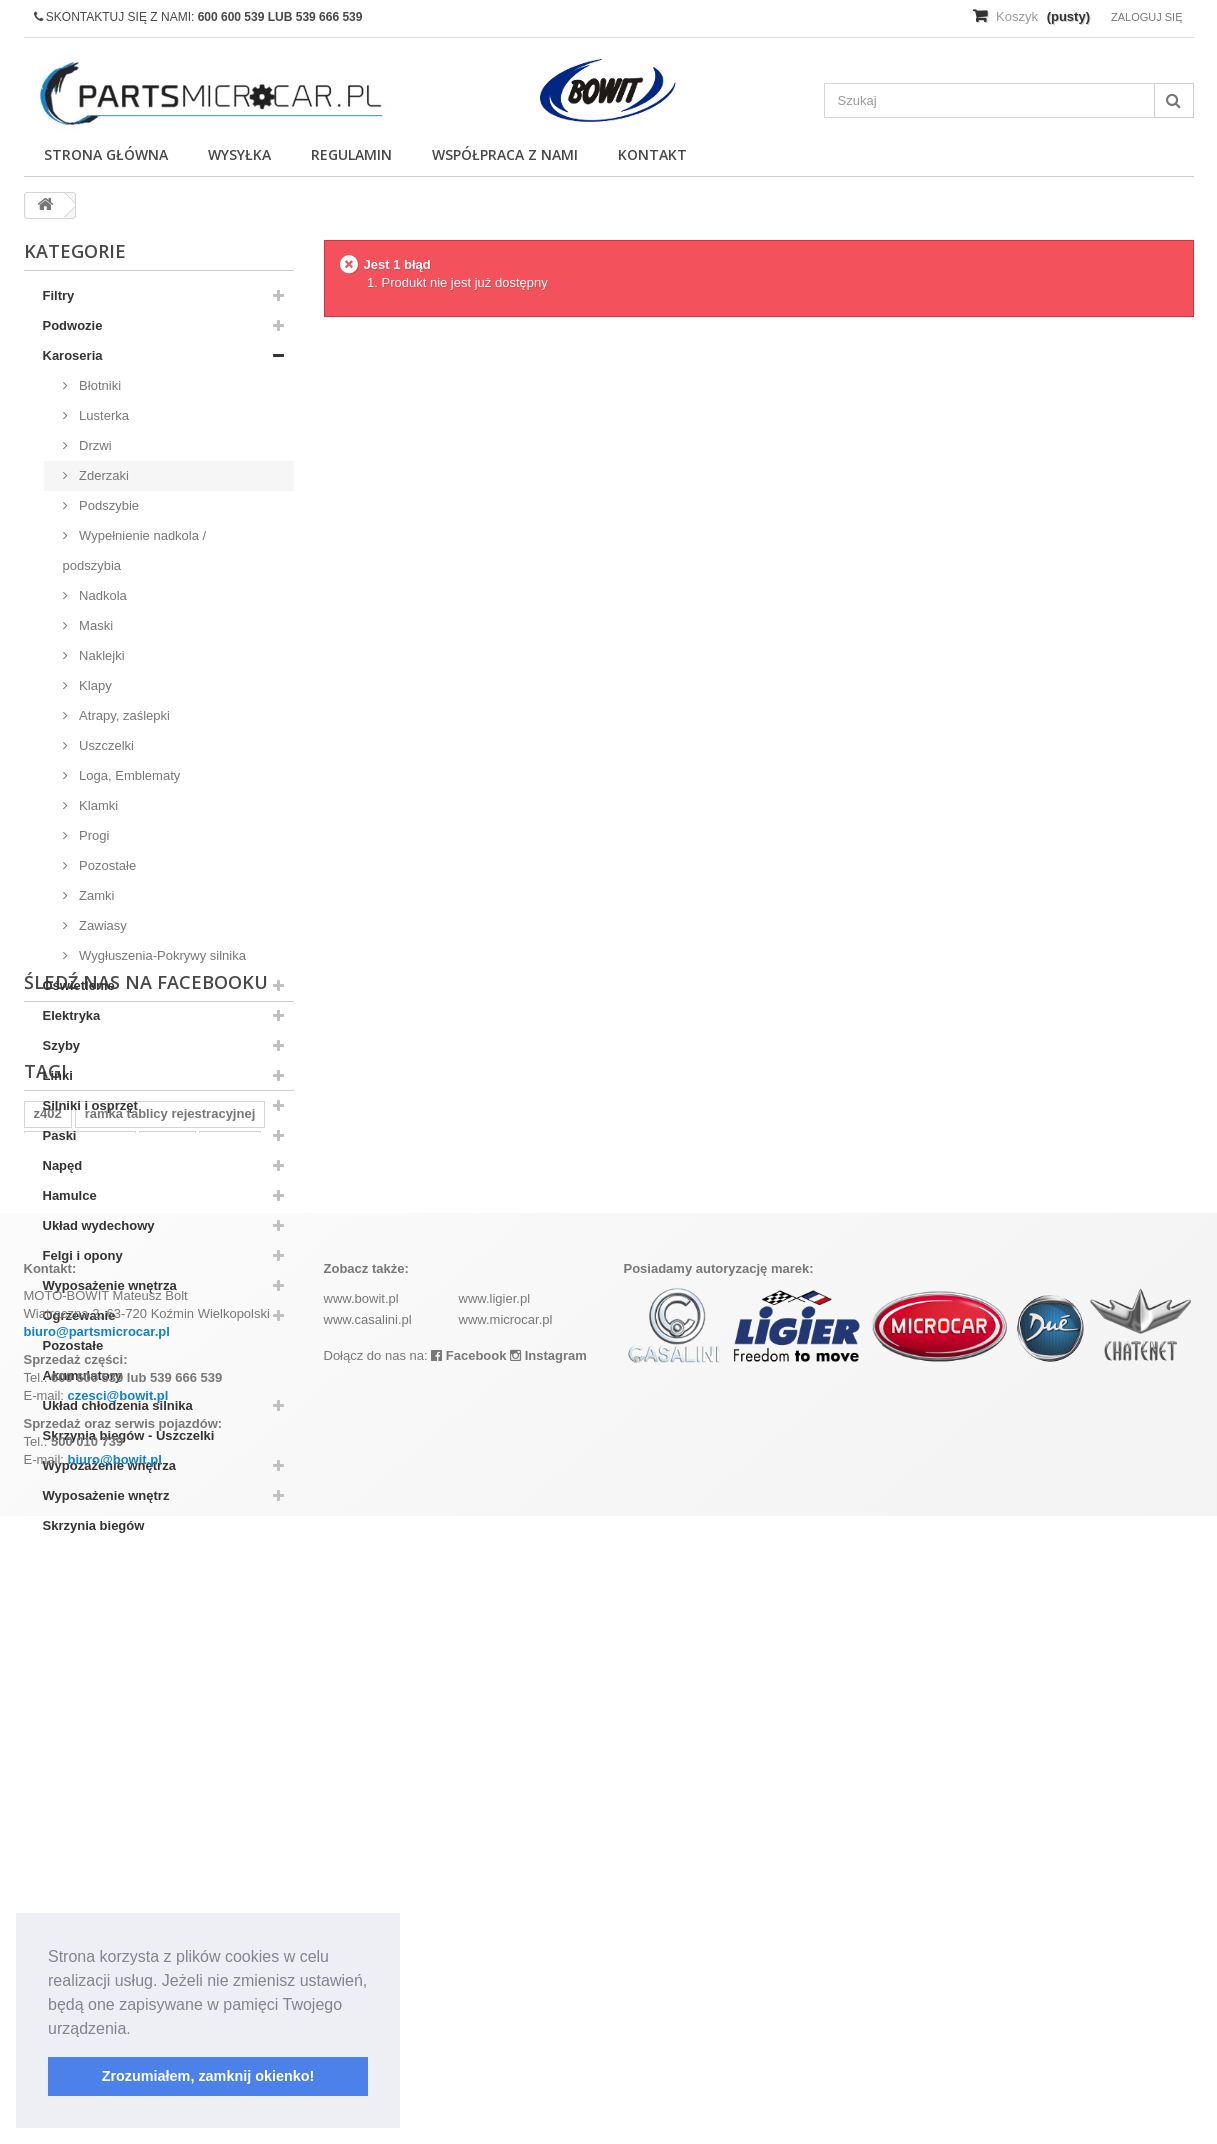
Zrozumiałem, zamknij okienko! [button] (208, 2076)
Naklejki (100, 655)
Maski (95, 625)
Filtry (59, 295)
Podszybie (108, 505)
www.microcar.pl (506, 1947)
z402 (48, 1713)
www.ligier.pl (495, 1926)
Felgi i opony (83, 1255)
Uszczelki (105, 745)
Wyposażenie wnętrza (110, 1285)
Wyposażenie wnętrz (106, 1495)
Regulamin (351, 154)
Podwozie (73, 325)
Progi (93, 835)
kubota (230, 1743)
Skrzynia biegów (94, 1525)
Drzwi (94, 445)
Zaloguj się (1147, 17)
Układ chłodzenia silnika (118, 1405)
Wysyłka (239, 154)
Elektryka (72, 1015)
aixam (167, 1743)
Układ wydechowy (99, 1225)
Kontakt (652, 154)
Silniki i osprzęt (90, 1105)
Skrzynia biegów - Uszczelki (129, 1435)
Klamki (97, 805)
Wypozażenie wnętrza (109, 1465)
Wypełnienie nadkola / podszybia (135, 550)
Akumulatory (82, 1375)
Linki (58, 1075)
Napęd (63, 1165)
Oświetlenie (79, 985)
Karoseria (73, 355)
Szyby (62, 1045)
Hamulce (70, 1195)
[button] (138, 2030)
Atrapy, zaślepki (123, 715)
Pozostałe (106, 865)
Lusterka (102, 415)
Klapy (94, 685)
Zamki (95, 895)
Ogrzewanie (79, 1315)
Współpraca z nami (505, 154)
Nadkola (101, 595)
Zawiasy (101, 925)
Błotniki (99, 385)
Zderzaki (102, 475)
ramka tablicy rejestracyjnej (170, 1713)
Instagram (548, 1983)
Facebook (468, 1983)
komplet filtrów (80, 1743)
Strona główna (106, 154)
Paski (60, 1135)
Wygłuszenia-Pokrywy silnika (161, 955)
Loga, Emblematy (128, 775)
